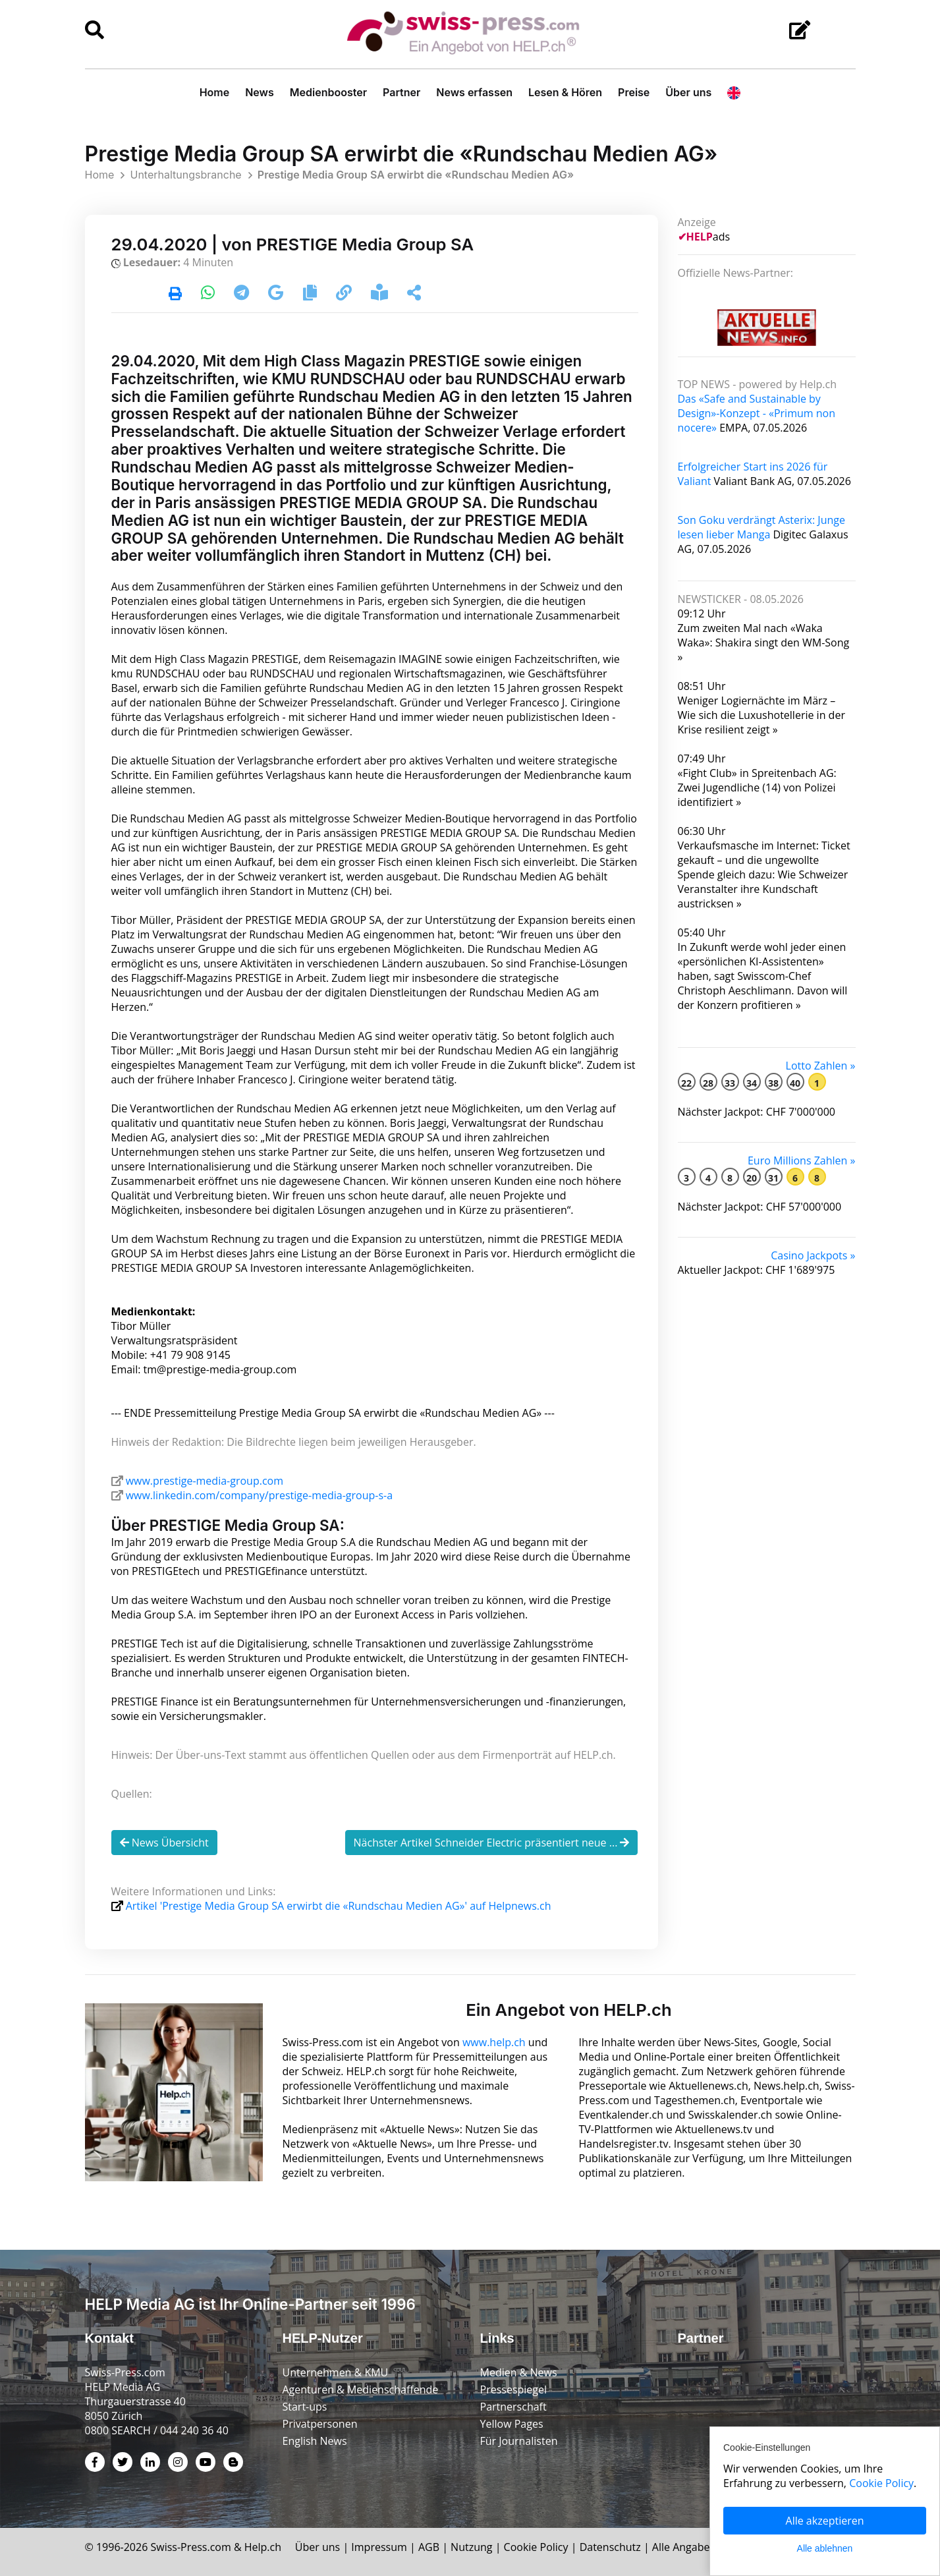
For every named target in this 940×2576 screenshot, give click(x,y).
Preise (634, 92)
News (259, 92)
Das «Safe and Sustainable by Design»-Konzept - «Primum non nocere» (756, 413)
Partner (401, 92)
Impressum (378, 2547)
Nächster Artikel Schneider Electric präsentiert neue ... (492, 1842)
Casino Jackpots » (813, 1255)
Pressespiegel (513, 2389)
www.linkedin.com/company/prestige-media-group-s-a (259, 1495)
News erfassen (474, 92)
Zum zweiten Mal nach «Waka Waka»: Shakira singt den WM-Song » (764, 642)
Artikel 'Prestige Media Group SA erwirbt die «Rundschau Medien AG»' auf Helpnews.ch (338, 1906)
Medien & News (518, 2372)
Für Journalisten (519, 2441)
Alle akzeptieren (825, 2520)
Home (215, 92)
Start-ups (305, 2406)
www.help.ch (494, 2042)
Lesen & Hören (565, 92)
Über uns (688, 92)
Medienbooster (328, 92)
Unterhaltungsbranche (185, 174)
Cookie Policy (536, 2547)
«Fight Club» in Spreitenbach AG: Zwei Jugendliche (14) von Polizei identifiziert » (757, 787)
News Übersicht (164, 1842)
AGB (428, 2547)
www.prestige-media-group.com (204, 1481)
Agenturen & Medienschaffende (361, 2389)
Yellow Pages (511, 2424)
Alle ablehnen (825, 2548)
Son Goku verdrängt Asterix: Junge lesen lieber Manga (761, 527)
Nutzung (471, 2547)
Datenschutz (610, 2547)
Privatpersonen (320, 2424)
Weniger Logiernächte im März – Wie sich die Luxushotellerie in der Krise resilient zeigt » (761, 715)
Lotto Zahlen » (821, 1065)
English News (315, 2441)
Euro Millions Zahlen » (802, 1160)
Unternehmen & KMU (336, 2372)
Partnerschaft (513, 2406)
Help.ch (262, 2547)
